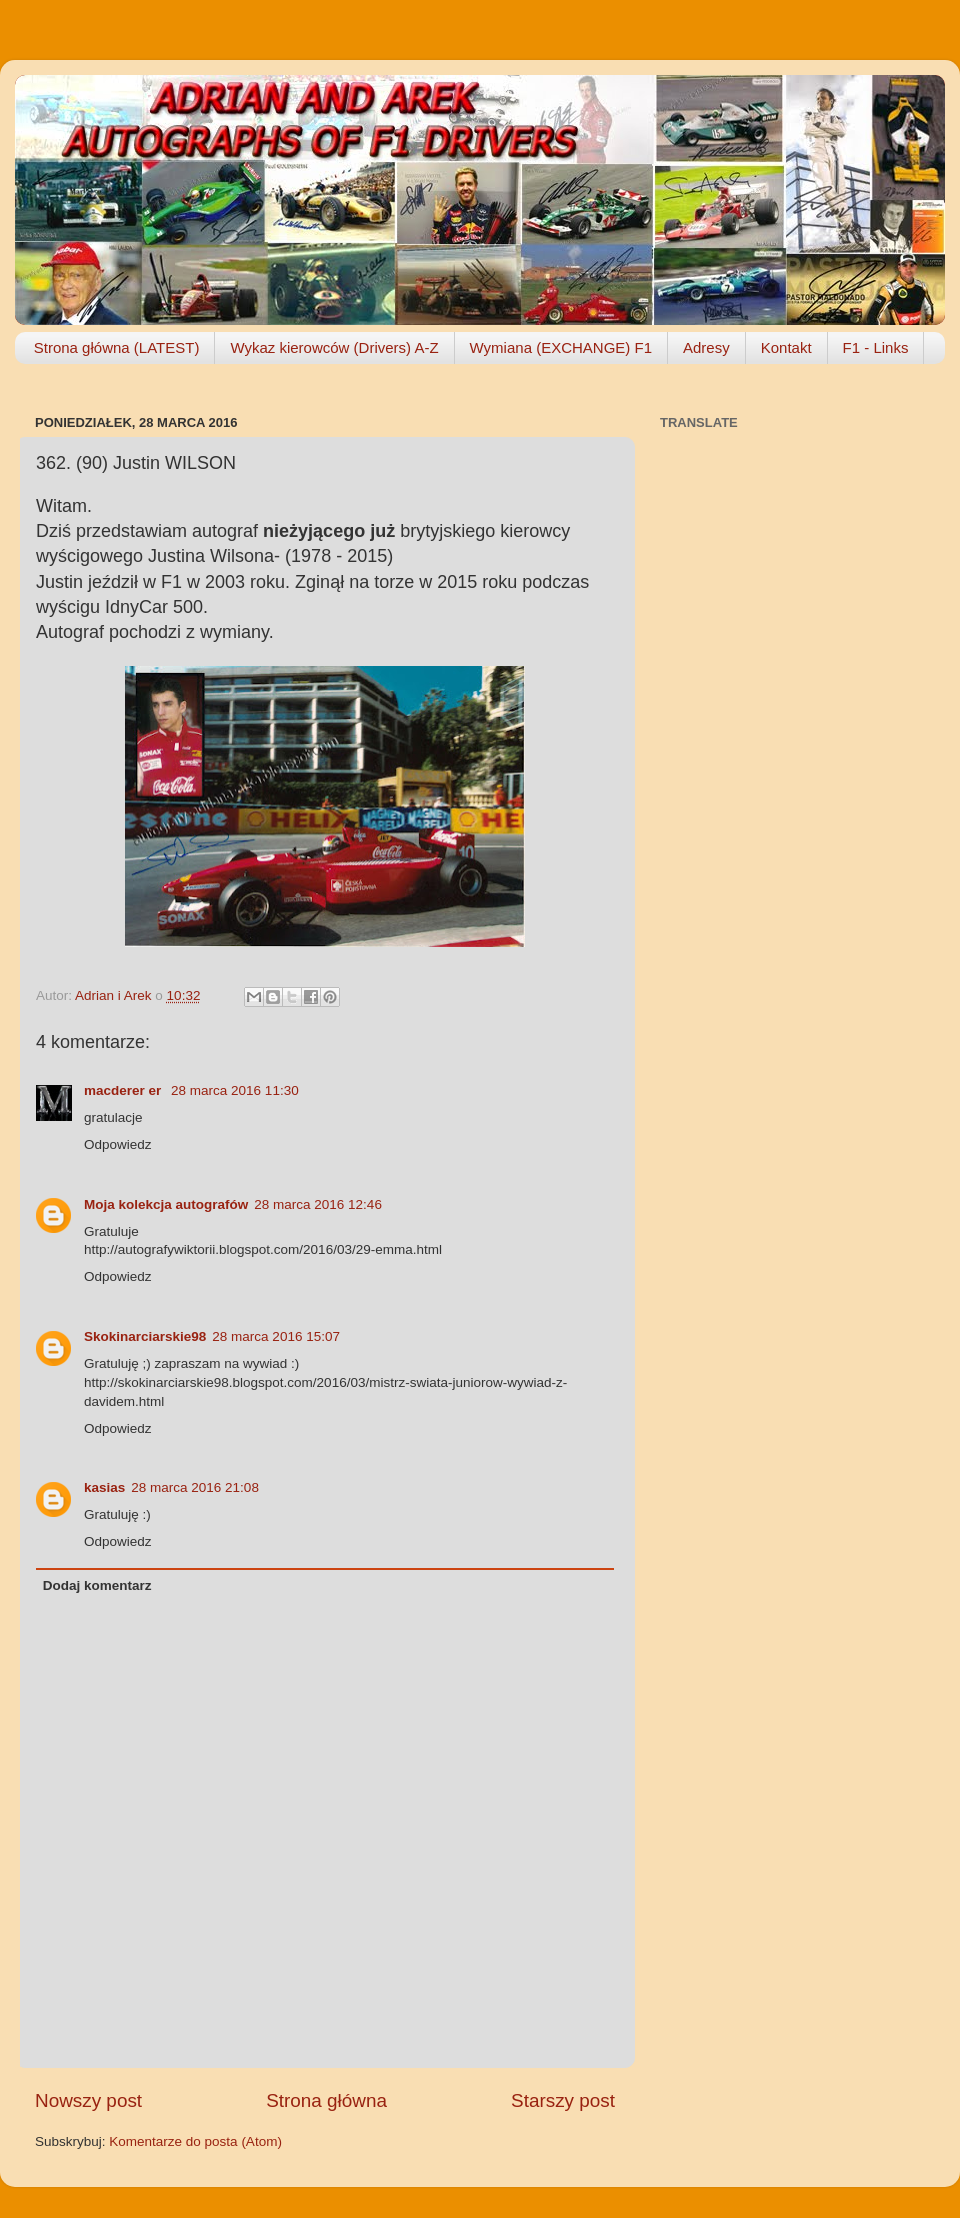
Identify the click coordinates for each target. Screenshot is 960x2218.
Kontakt (786, 347)
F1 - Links (876, 347)
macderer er (124, 1090)
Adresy (706, 347)
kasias (104, 1487)
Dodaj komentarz (97, 1585)
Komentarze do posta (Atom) (195, 2141)
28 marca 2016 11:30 (235, 1090)
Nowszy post (88, 2100)
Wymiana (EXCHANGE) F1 (561, 347)
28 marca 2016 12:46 (318, 1204)
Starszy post (563, 2100)
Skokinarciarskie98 (145, 1336)
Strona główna (326, 2100)
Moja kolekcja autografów (166, 1204)
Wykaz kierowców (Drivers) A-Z (334, 347)
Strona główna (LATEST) (117, 347)
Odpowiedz (118, 1144)
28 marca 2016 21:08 (195, 1487)
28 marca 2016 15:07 (276, 1336)
